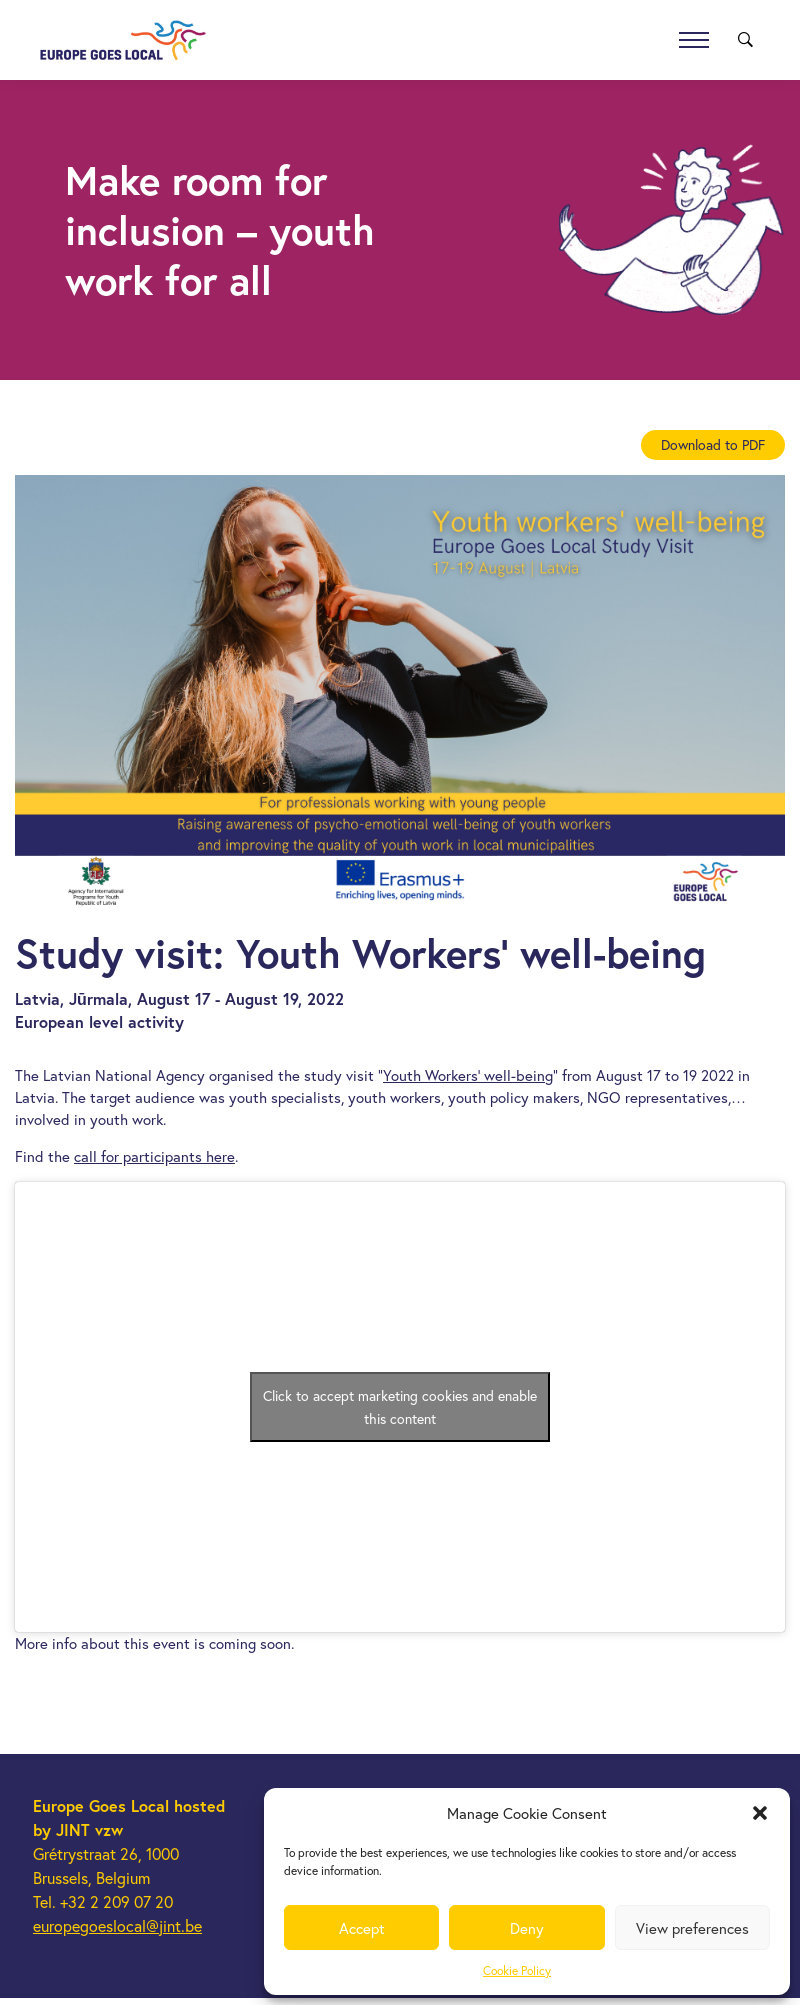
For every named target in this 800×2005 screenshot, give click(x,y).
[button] (760, 1813)
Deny (527, 1928)
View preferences (692, 1928)
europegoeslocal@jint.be (117, 1925)
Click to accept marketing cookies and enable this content (400, 1407)
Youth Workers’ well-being (468, 1075)
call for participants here (154, 1156)
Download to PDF (713, 444)
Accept (362, 1928)
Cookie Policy (517, 1970)
